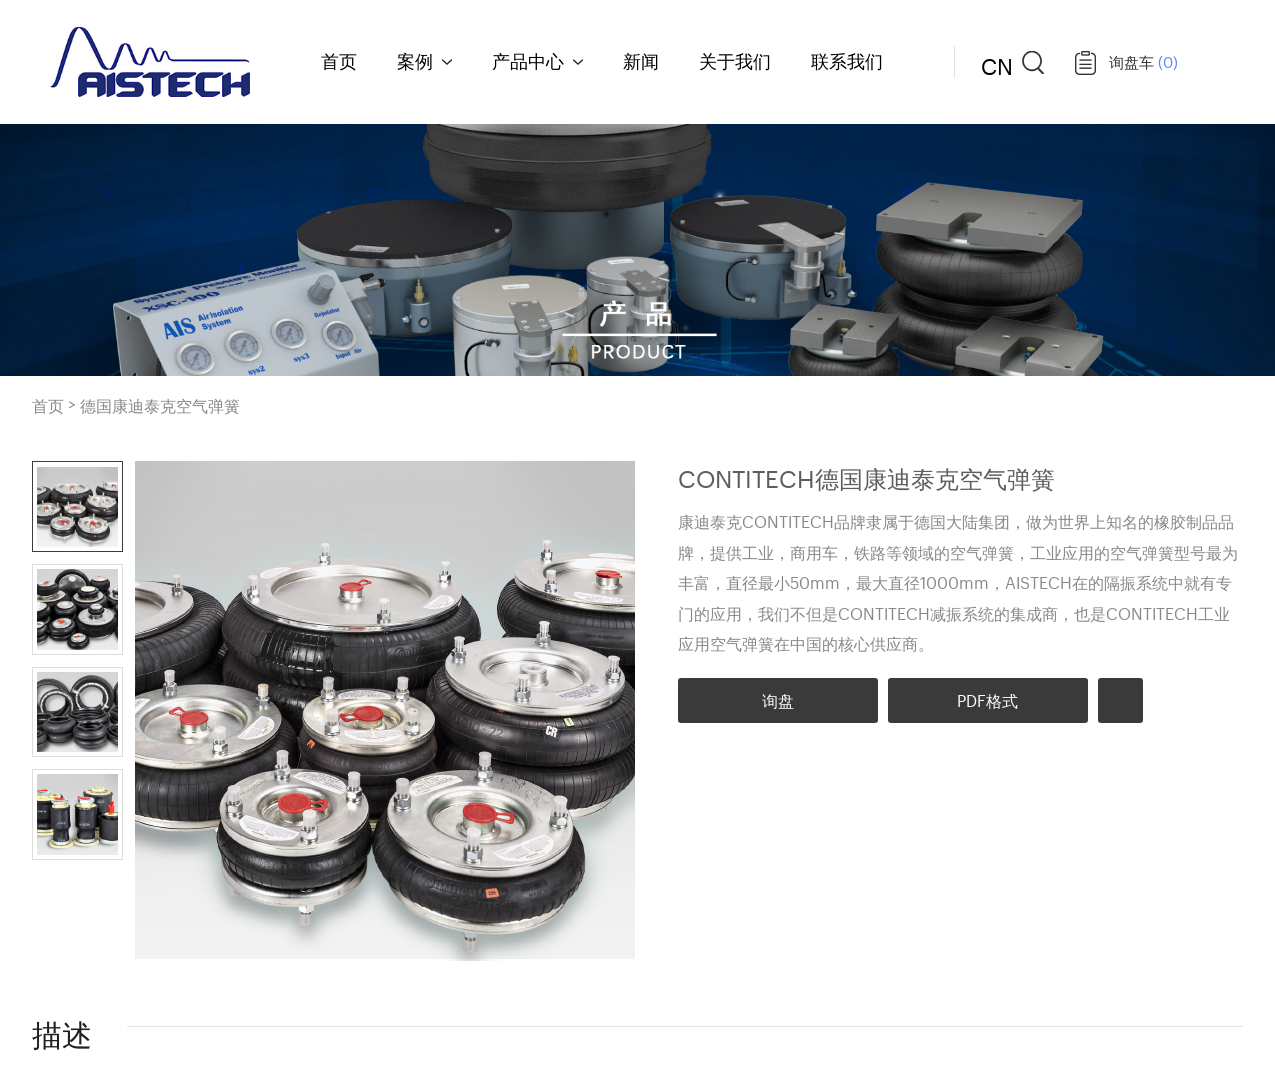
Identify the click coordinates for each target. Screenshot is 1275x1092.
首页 (339, 60)
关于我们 (735, 60)
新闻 (641, 60)
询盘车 (1143, 61)
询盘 (778, 700)
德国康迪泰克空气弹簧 (160, 405)
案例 (415, 60)
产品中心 (528, 60)
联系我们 (847, 60)
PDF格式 (987, 700)
